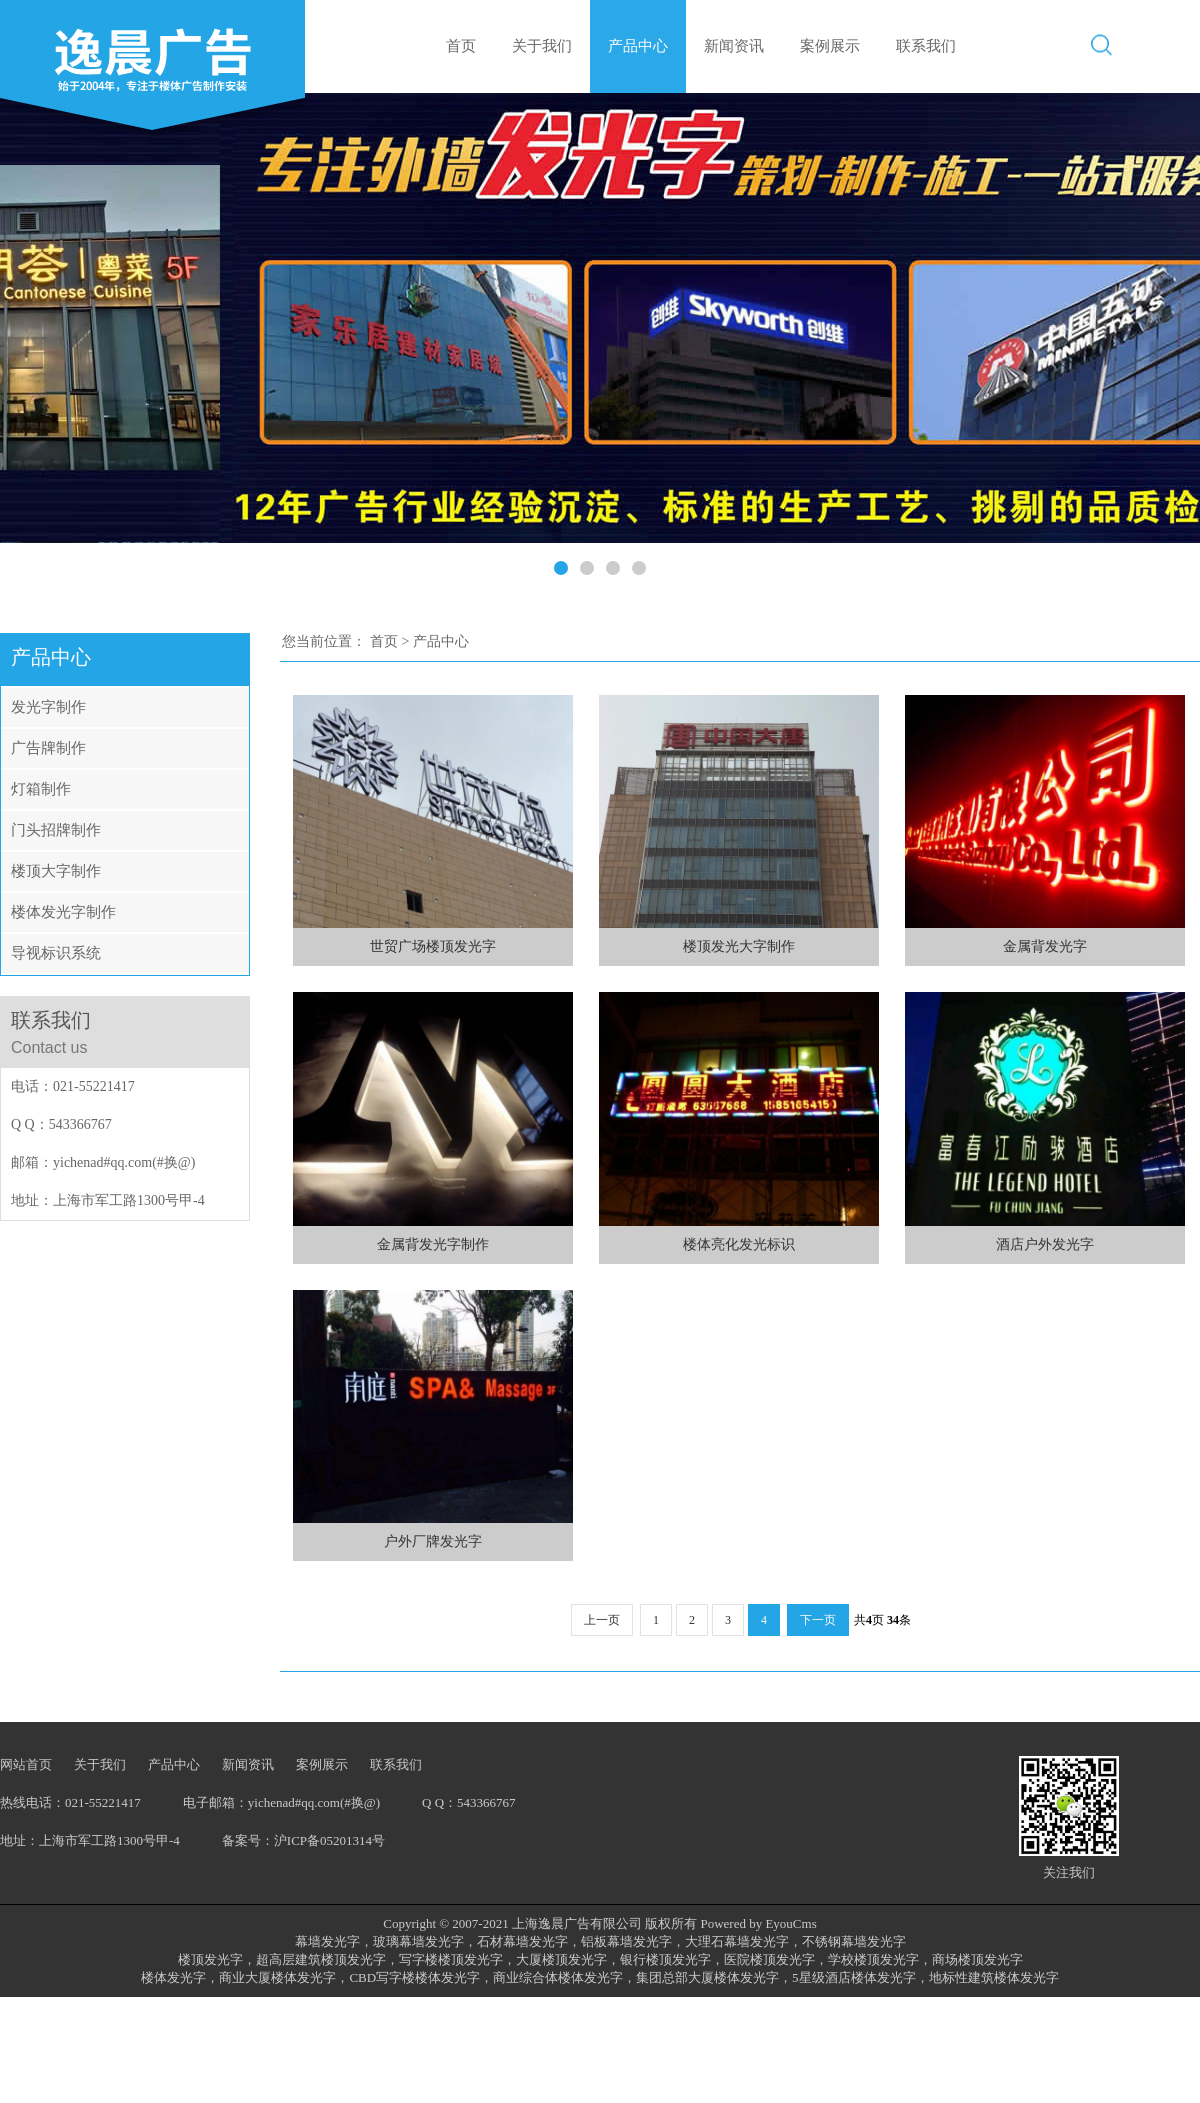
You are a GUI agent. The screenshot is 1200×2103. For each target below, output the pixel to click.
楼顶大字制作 (56, 871)
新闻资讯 (734, 46)
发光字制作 (48, 707)
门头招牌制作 (56, 830)
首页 (461, 46)
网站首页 (26, 1764)
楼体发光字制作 (63, 912)
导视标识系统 (56, 953)
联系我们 (926, 46)
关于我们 (542, 46)
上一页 (602, 1620)
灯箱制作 (41, 789)
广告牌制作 (48, 748)
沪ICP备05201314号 (329, 1840)
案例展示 (830, 46)
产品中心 (638, 46)
